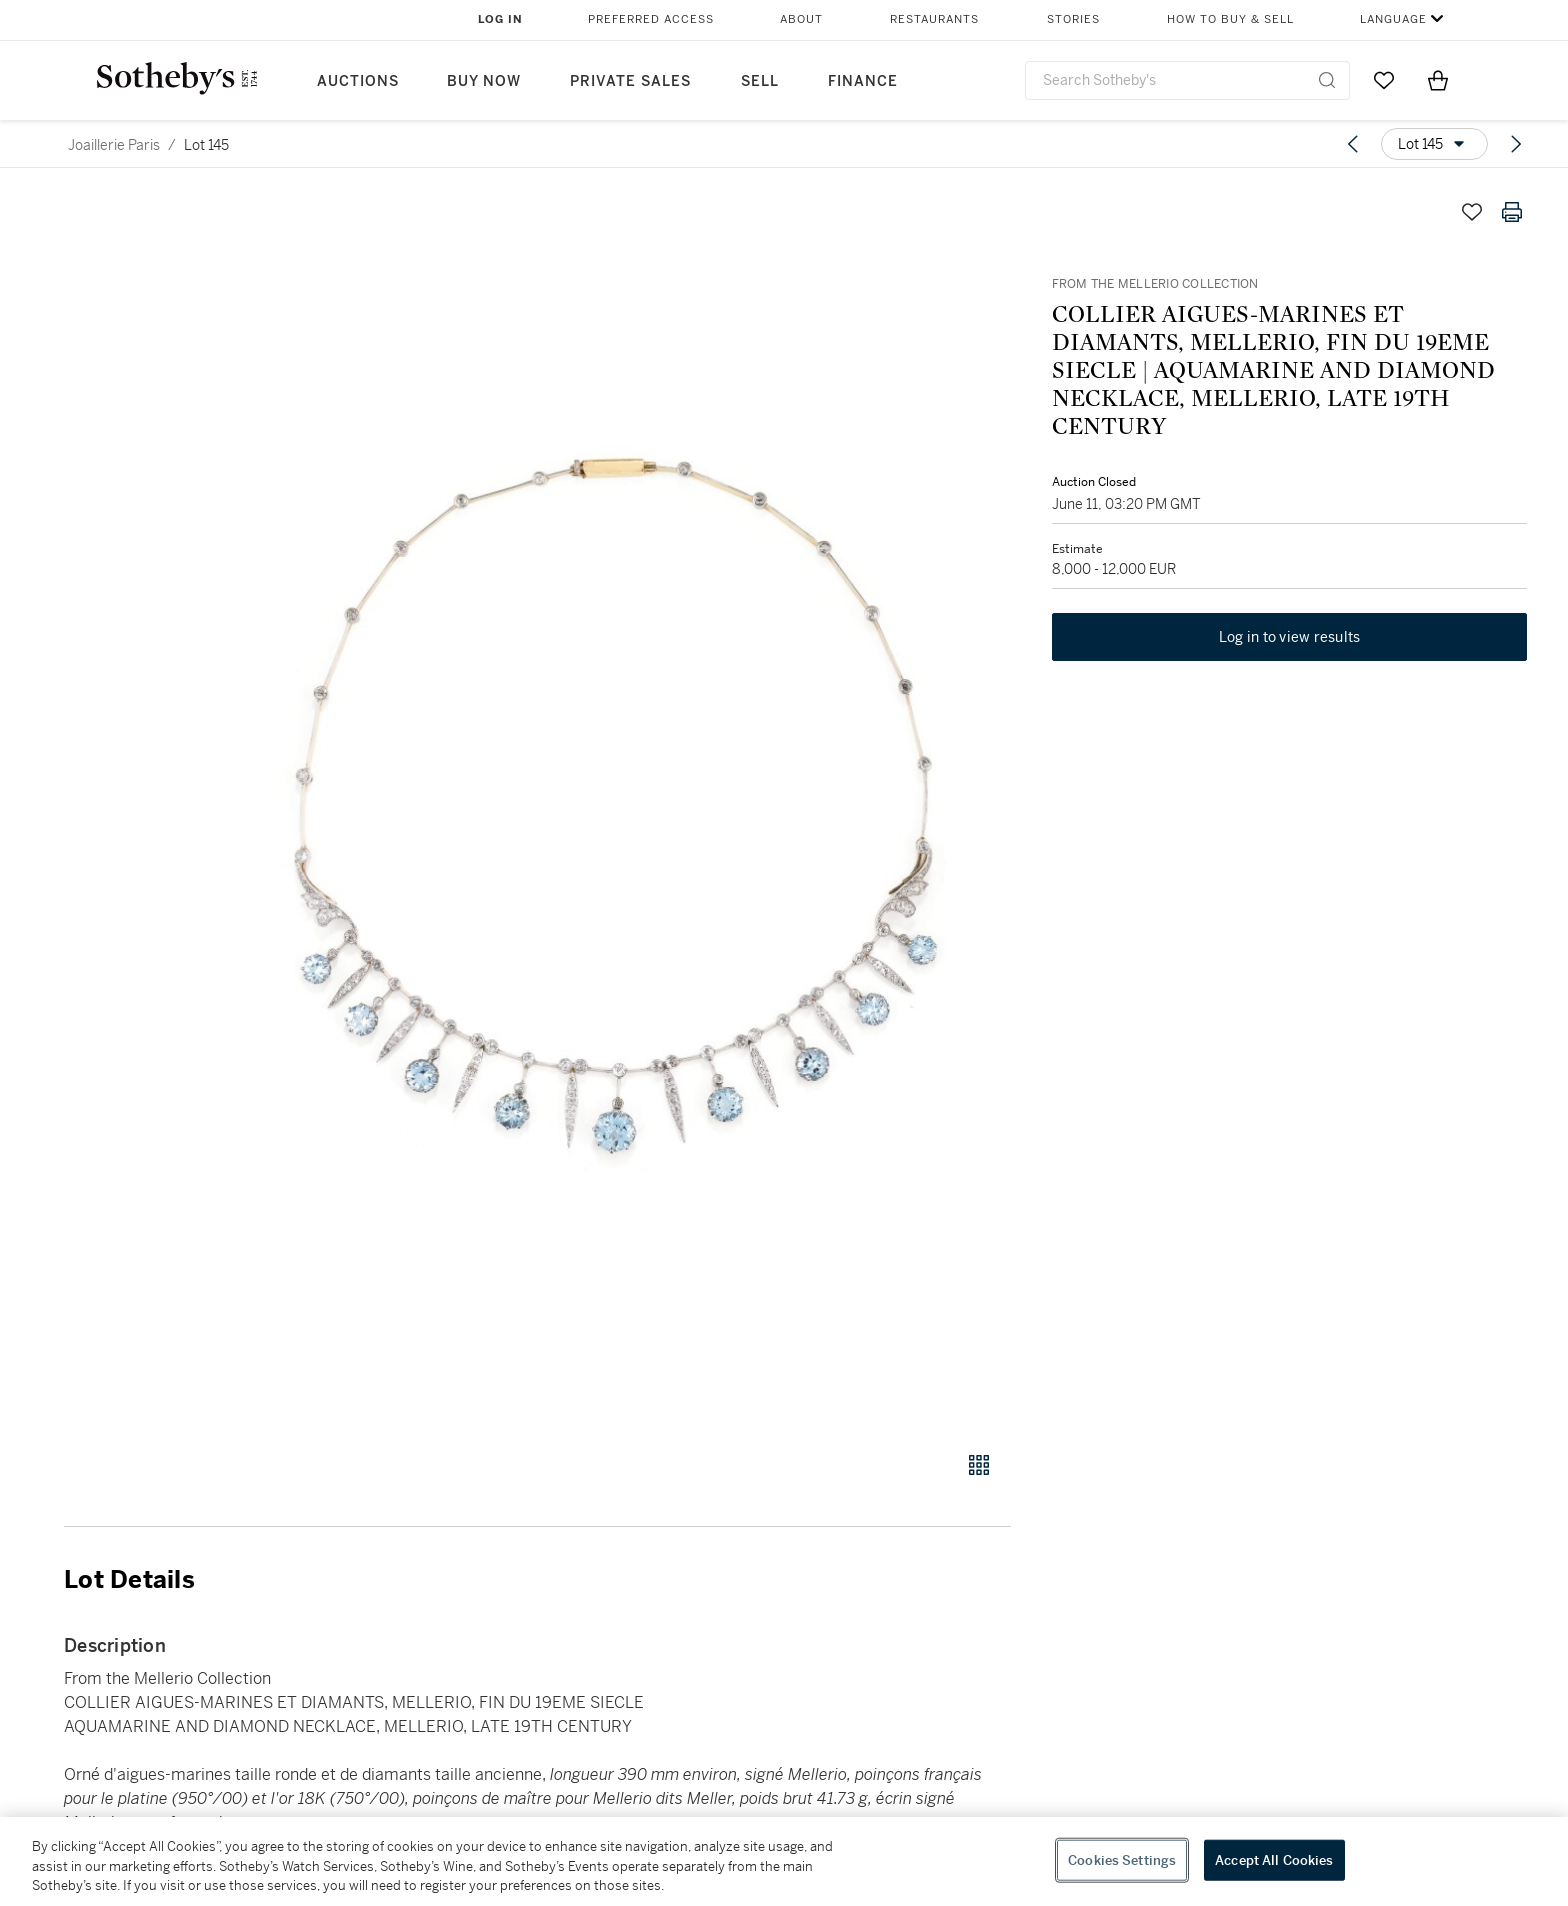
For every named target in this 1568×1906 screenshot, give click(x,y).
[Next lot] (1516, 144)
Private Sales (630, 81)
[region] (784, 1861)
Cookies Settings (1122, 1859)
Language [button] (1393, 19)
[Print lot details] (1512, 212)
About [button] (801, 19)
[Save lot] (1472, 212)
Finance (863, 81)
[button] (614, 810)
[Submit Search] (1327, 80)
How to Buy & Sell (1230, 19)
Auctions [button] (358, 81)
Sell (760, 81)
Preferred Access (651, 19)
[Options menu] (1434, 144)
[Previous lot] (1353, 144)
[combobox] (1187, 80)
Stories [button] (1073, 19)
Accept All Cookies (1274, 1859)
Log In (500, 19)
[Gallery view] (979, 1465)
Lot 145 (206, 145)
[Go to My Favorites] (1384, 80)
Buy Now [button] (484, 81)
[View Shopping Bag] (1438, 80)
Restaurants (934, 19)
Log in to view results (1290, 638)
